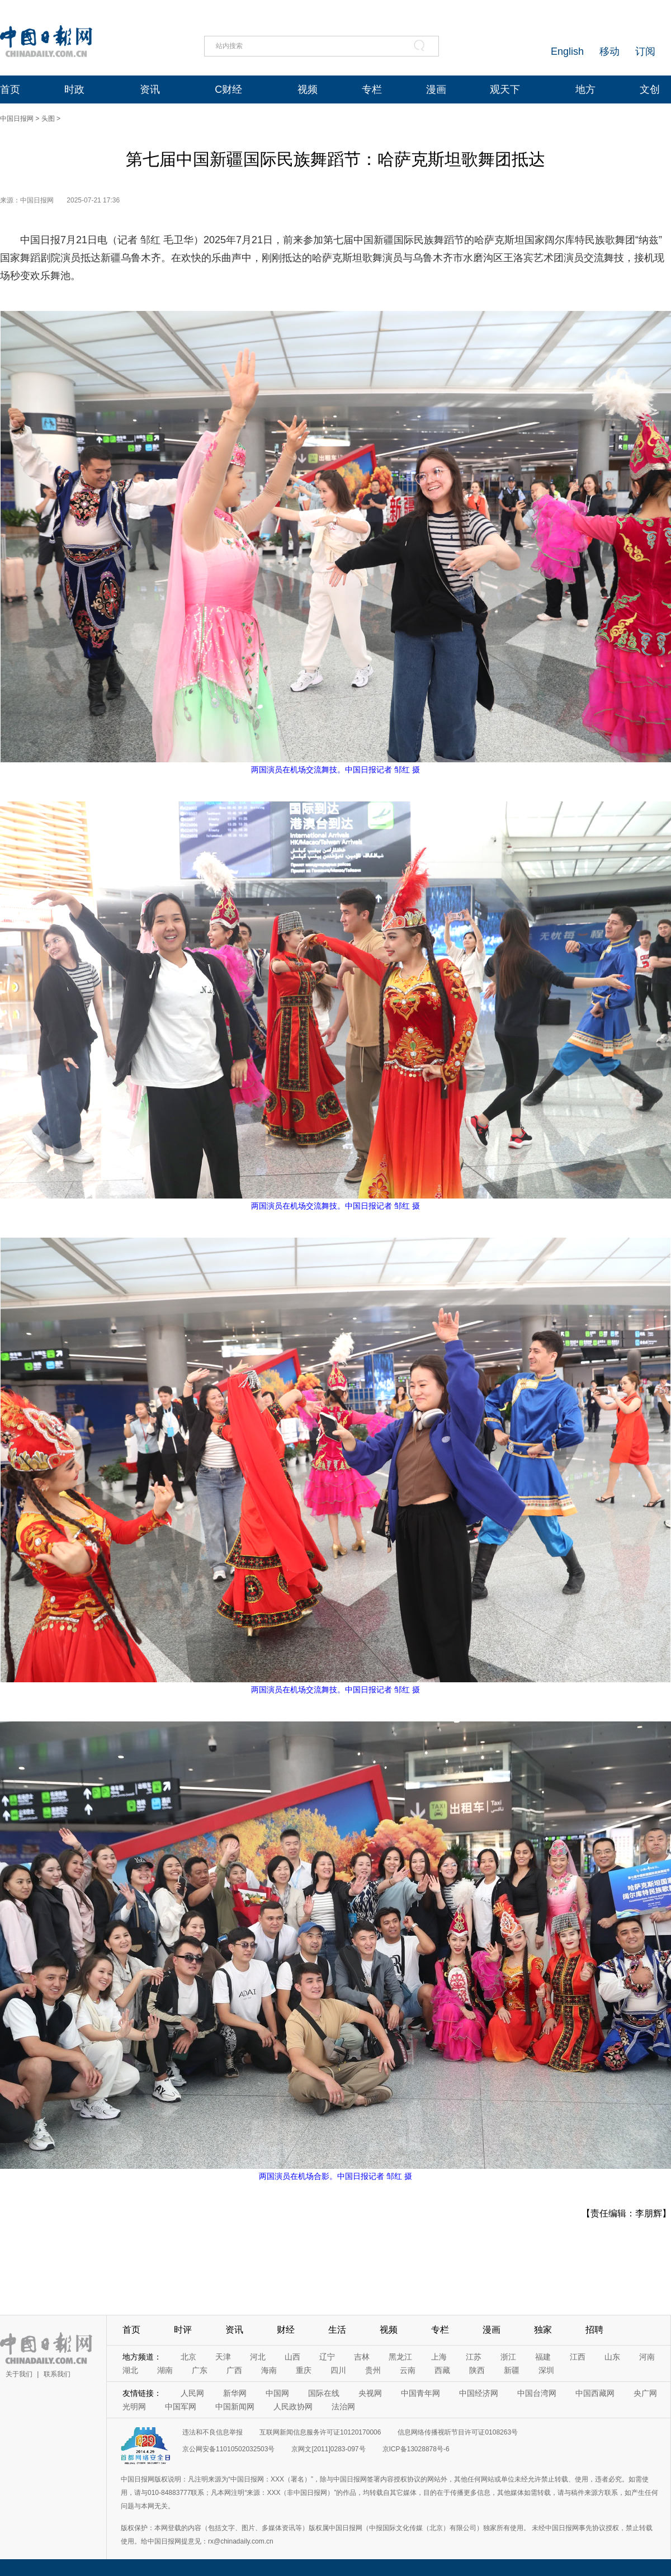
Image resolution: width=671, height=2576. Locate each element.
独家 (543, 2329)
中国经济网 (478, 2393)
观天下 (505, 89)
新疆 (511, 2370)
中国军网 (180, 2406)
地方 (585, 89)
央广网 (645, 2393)
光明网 (134, 2406)
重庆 (303, 2370)
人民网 (192, 2393)
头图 (48, 118)
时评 (183, 2329)
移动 (609, 51)
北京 (188, 2356)
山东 (612, 2356)
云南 (407, 2370)
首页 (10, 89)
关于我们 (19, 2374)
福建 (543, 2356)
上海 (439, 2356)
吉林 (362, 2356)
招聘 (594, 2329)
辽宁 (327, 2356)
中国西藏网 (595, 2393)
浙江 (508, 2356)
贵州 (373, 2370)
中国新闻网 (234, 2406)
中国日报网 (17, 118)
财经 (286, 2329)
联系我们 (57, 2374)
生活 (337, 2329)
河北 (258, 2356)
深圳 (546, 2370)
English (567, 51)
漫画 (436, 89)
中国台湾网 (536, 2393)
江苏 (473, 2356)
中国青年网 (420, 2393)
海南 (269, 2370)
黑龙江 (400, 2356)
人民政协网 (293, 2406)
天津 (223, 2356)
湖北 (130, 2370)
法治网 (343, 2406)
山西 (292, 2356)
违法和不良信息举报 (212, 2432)
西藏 (442, 2370)
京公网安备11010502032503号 (228, 2449)
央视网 (370, 2393)
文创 (650, 89)
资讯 (150, 89)
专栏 (372, 89)
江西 (577, 2356)
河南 (647, 2356)
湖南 (165, 2370)
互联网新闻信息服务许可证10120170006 (320, 2432)
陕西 (477, 2370)
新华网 (235, 2393)
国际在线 (323, 2393)
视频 (307, 89)
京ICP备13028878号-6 (416, 2449)
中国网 (277, 2393)
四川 (338, 2370)
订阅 (645, 51)
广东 (199, 2370)
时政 (74, 89)
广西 (234, 2370)
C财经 (228, 89)
